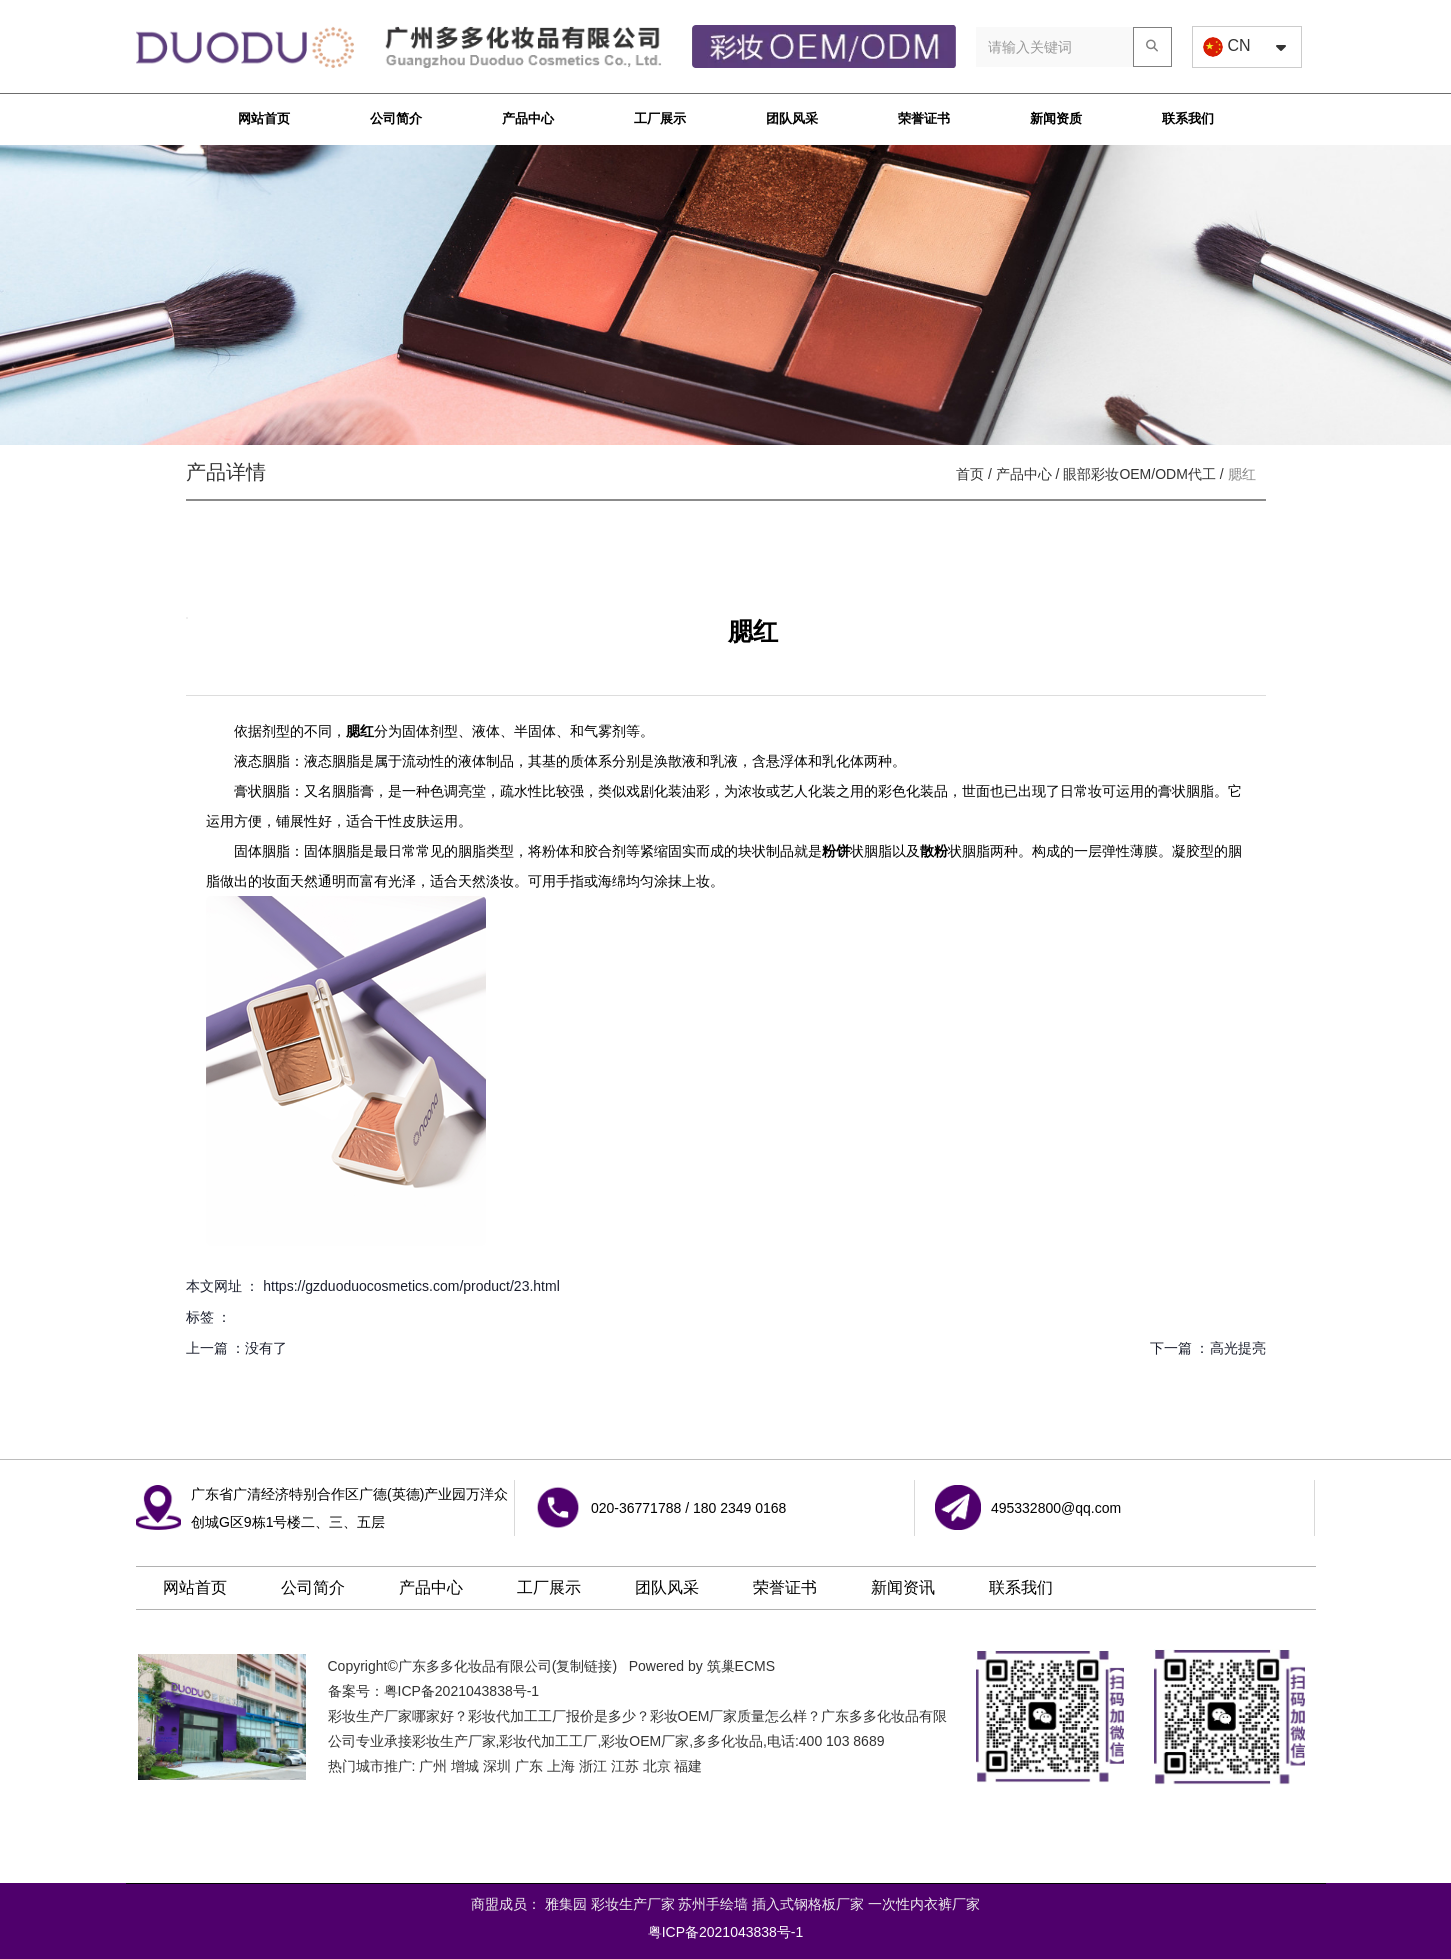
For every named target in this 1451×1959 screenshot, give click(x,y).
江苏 (625, 1766)
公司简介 (396, 118)
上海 (561, 1766)
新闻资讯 (903, 1587)
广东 (529, 1766)
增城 (465, 1766)
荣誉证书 (924, 118)
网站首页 (264, 118)
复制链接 (584, 1666)
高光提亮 (1238, 1348)
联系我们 (1188, 118)
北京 (657, 1766)
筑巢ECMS (741, 1666)
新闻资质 (1056, 118)
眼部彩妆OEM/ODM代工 (1139, 474)
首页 (972, 474)
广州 (433, 1766)
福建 (688, 1766)
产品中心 (528, 118)
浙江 (593, 1766)
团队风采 (792, 118)
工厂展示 (660, 118)
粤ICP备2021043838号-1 (462, 1691)
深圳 (497, 1766)
